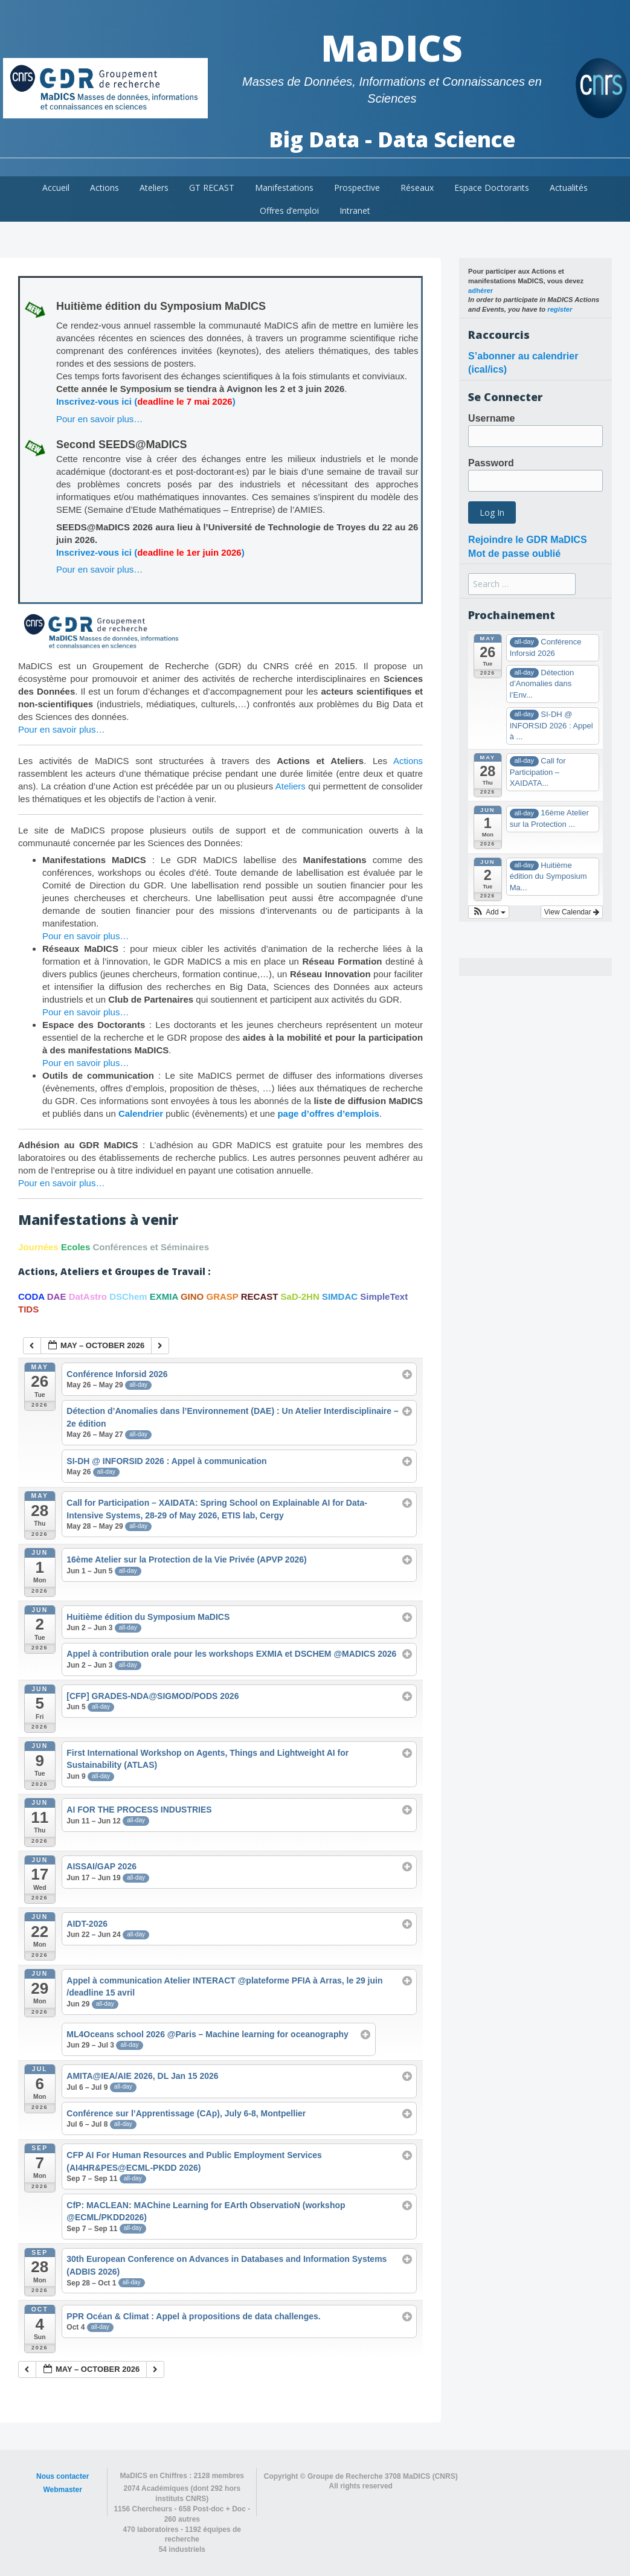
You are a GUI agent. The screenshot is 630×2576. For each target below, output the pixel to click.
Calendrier (140, 1113)
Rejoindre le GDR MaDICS (527, 540)
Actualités (569, 187)
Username (491, 418)
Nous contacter (62, 2476)
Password (491, 463)
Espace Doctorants (491, 187)
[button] (489, 912)
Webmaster (62, 2489)
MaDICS (392, 47)
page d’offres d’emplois (328, 1113)
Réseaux (417, 187)
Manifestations (284, 187)
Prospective (357, 187)
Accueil (55, 187)
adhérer (480, 290)
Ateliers (154, 187)
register (559, 309)
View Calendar (571, 912)
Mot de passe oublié (514, 553)
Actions (104, 187)
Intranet (354, 210)
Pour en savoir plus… (99, 419)
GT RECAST (211, 187)
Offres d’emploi (289, 210)
